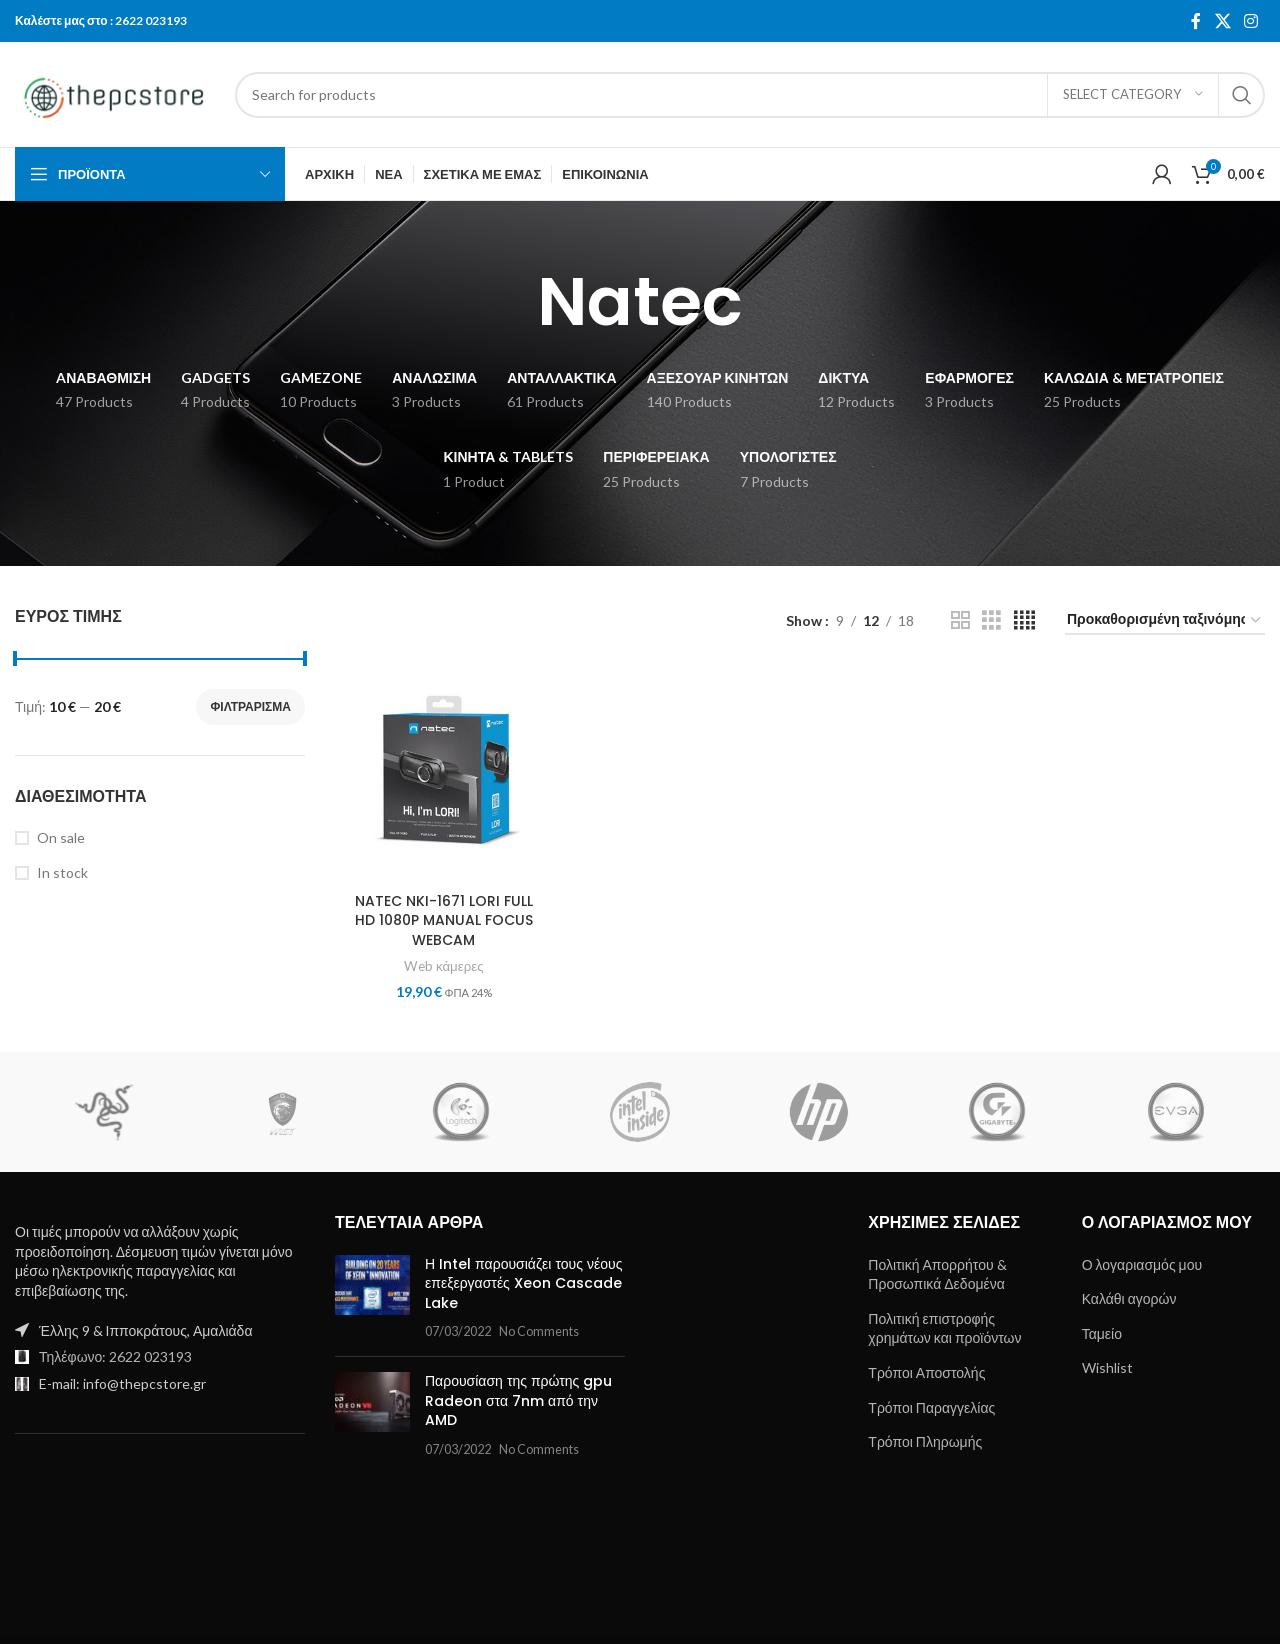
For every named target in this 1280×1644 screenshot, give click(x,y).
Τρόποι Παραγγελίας (931, 1407)
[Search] (750, 95)
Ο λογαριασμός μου (1142, 1264)
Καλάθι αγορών (1129, 1298)
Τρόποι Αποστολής (926, 1372)
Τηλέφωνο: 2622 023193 (115, 1356)
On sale (61, 837)
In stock (62, 872)
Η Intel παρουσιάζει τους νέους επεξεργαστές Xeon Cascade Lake (523, 1283)
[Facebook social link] (1196, 21)
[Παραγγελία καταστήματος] (1165, 620)
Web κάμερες (444, 966)
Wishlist (1107, 1367)
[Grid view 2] (960, 620)
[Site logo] (115, 92)
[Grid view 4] (1024, 620)
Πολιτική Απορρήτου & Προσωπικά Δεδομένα (937, 1274)
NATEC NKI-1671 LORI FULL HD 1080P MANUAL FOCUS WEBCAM (444, 920)
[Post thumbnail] (372, 1298)
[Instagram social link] (1251, 21)
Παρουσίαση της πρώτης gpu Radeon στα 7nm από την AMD (518, 1400)
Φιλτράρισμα (250, 706)
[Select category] (1133, 95)
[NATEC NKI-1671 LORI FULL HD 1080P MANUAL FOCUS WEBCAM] (444, 774)
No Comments (539, 1331)
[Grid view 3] (991, 620)
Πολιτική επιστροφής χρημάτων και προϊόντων (944, 1328)
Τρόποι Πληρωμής (925, 1441)
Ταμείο (1102, 1333)
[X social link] (1222, 21)
